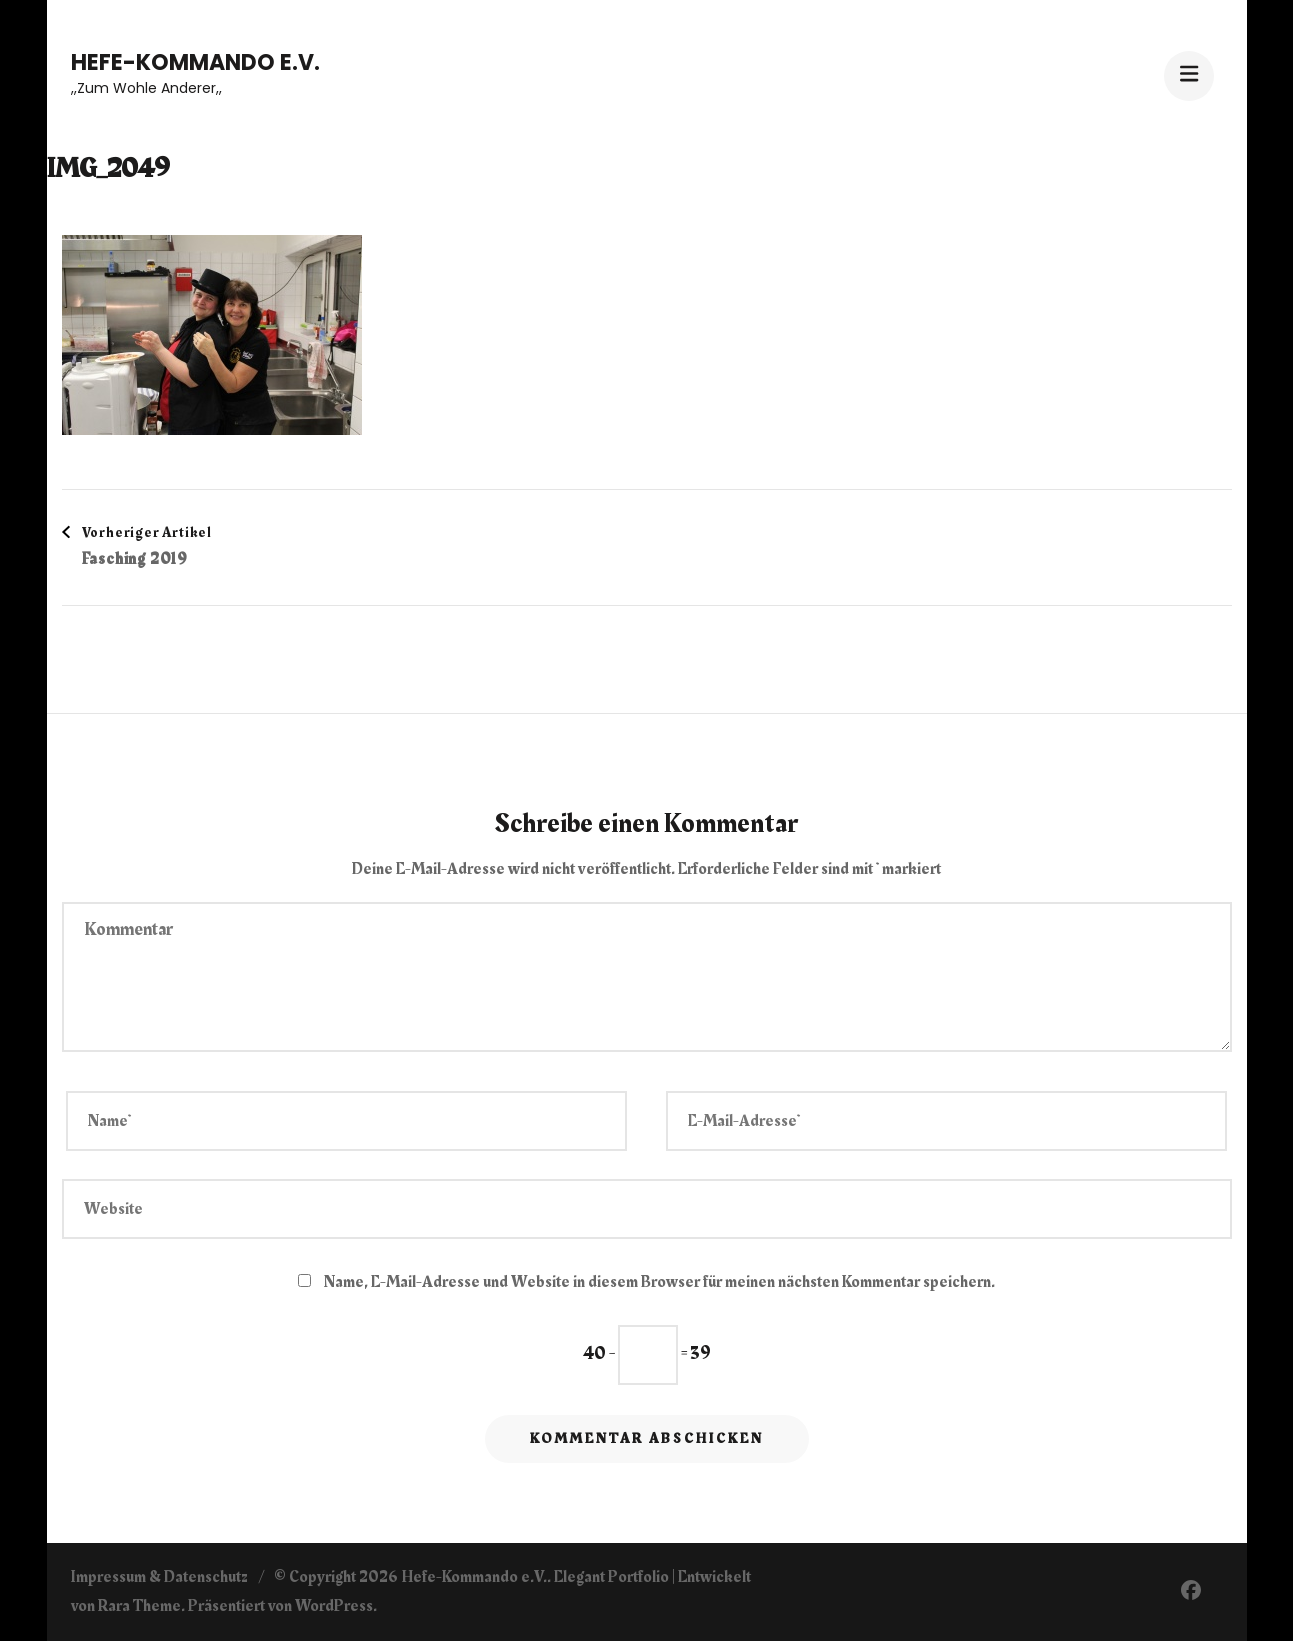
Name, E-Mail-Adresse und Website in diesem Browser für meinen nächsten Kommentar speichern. (659, 1282)
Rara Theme (139, 1606)
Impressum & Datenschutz (159, 1577)
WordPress (334, 1606)
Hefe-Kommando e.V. (195, 62)
